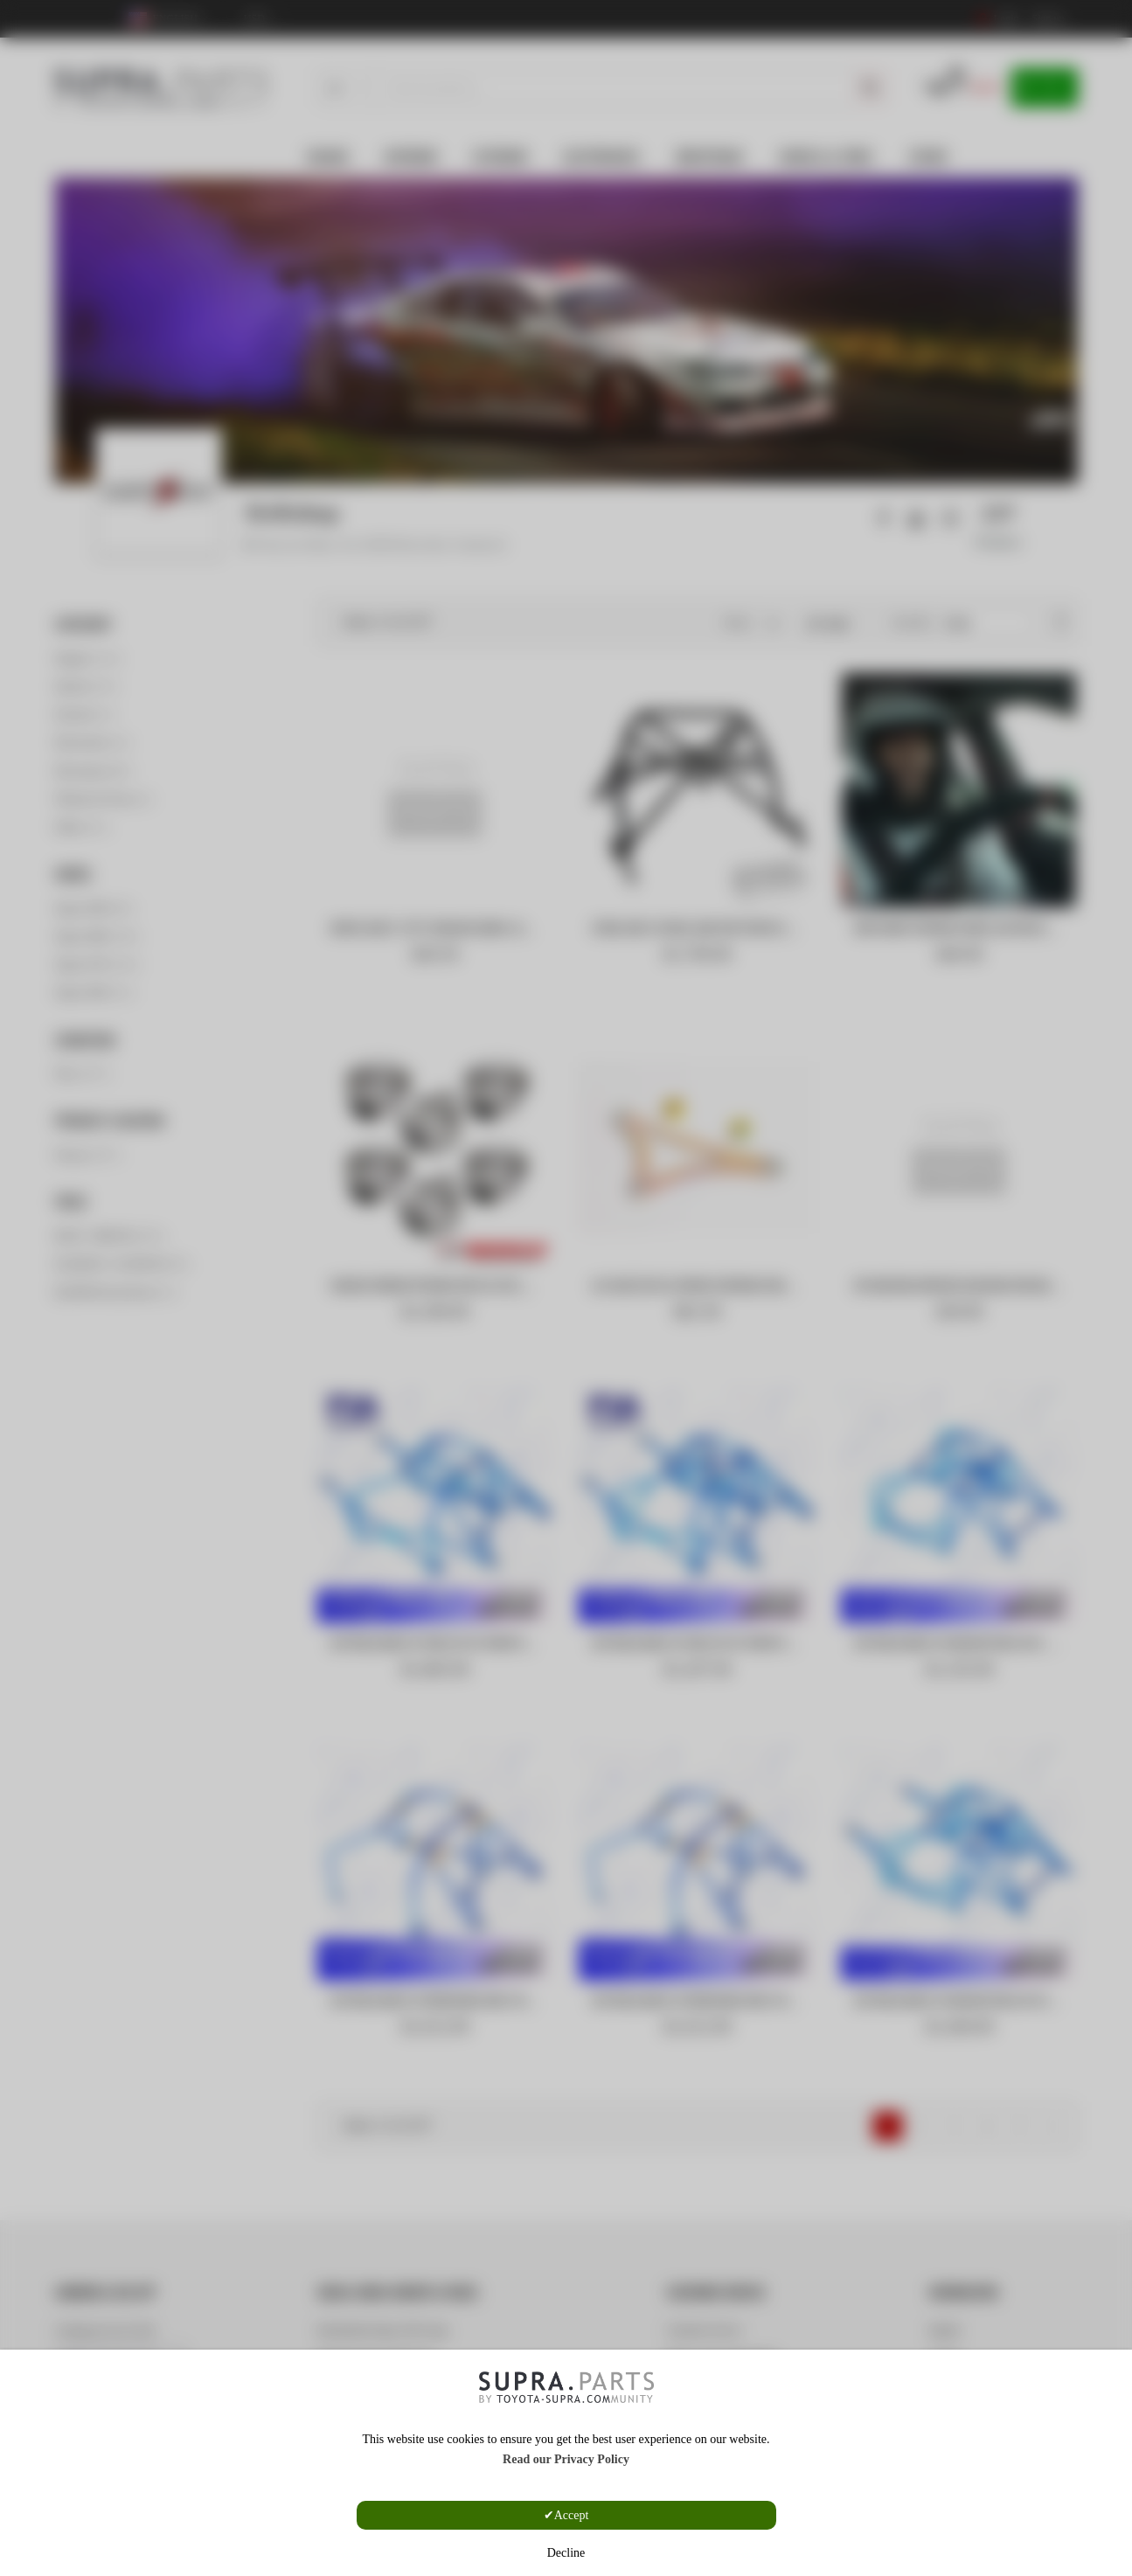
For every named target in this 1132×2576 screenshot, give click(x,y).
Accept (571, 2515)
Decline (566, 2552)
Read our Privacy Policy (566, 2459)
